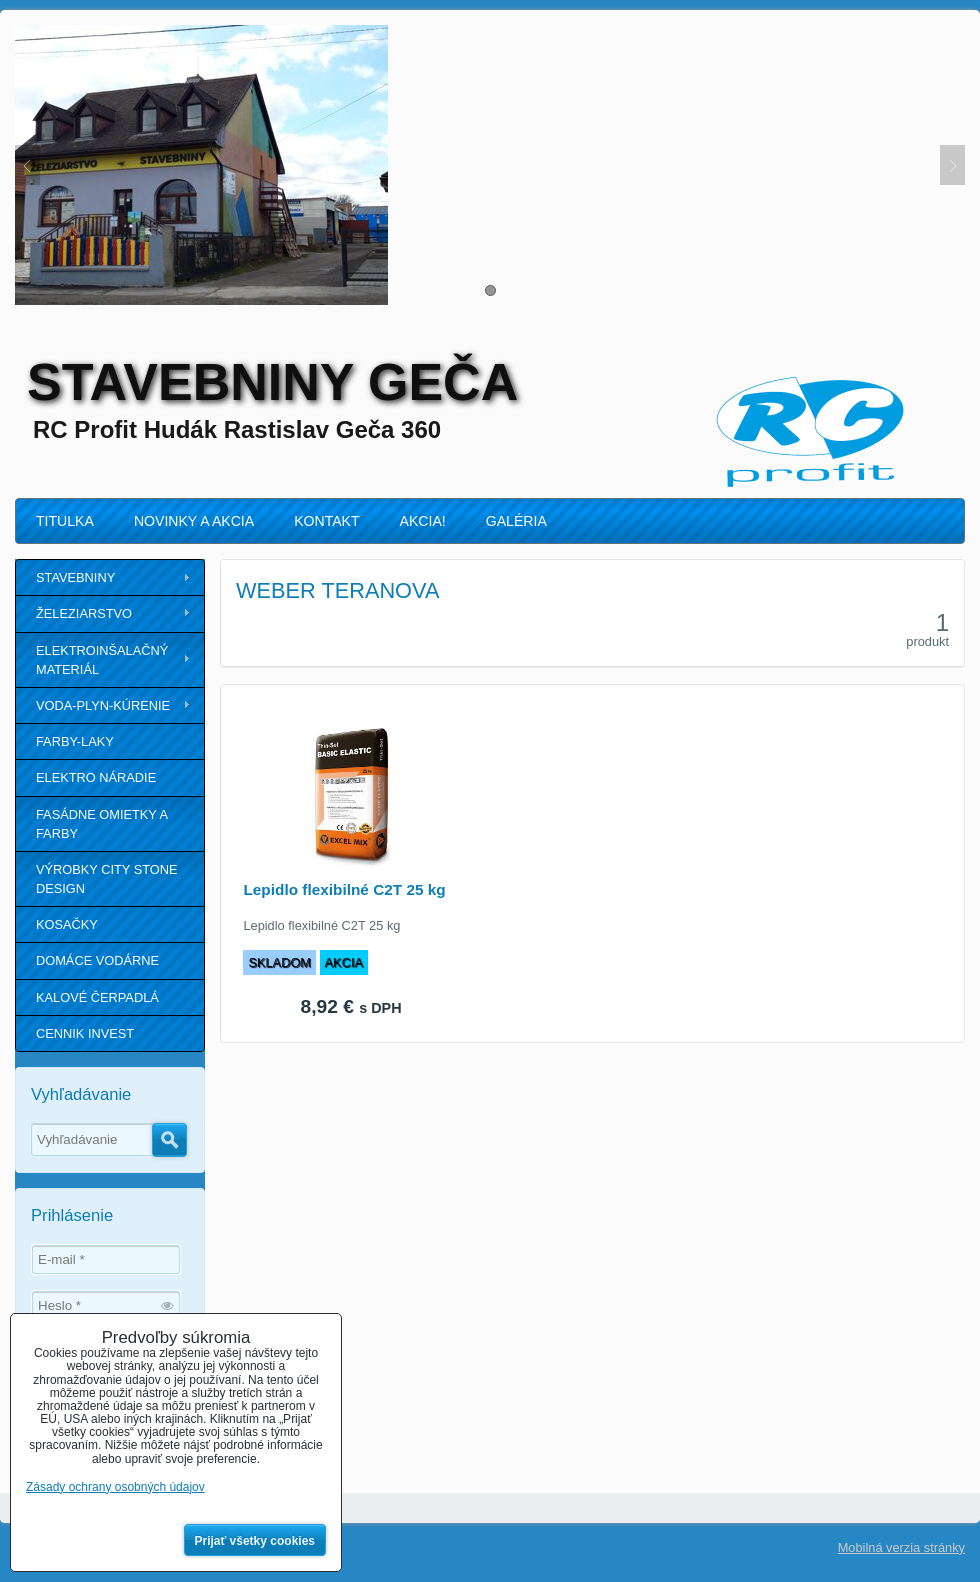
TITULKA (65, 521)
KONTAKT (326, 521)
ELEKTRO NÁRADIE (96, 777)
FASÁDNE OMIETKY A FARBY (102, 824)
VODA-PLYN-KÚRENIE (103, 705)
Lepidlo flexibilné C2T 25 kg (344, 889)
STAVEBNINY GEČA (272, 382)
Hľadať (169, 1140)
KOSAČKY (67, 924)
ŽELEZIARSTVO (84, 613)
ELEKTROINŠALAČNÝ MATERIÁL (102, 660)
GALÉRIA (516, 521)
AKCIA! (423, 521)
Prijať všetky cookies (255, 1541)
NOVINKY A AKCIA (194, 521)
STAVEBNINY (75, 577)
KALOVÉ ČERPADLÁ (97, 997)
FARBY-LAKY (75, 741)
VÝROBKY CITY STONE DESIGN (107, 879)
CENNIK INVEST (85, 1033)
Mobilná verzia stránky (901, 1547)
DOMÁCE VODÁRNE (97, 960)
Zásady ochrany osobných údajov (115, 1487)
